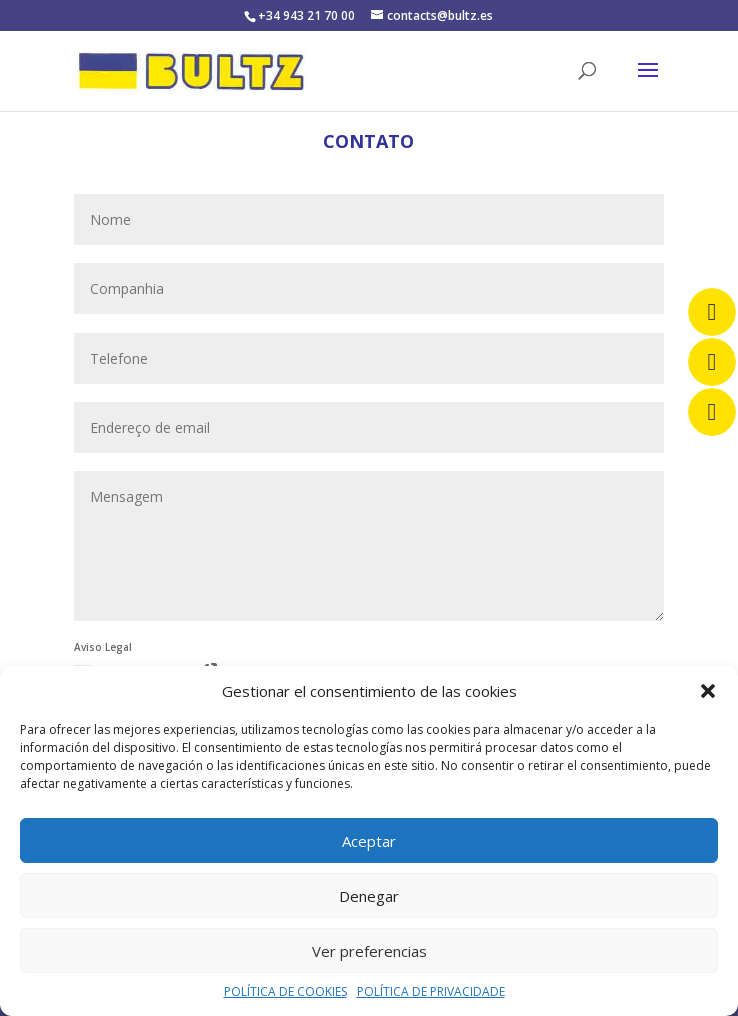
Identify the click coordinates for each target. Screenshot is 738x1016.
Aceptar (369, 841)
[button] (708, 691)
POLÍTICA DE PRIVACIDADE (431, 991)
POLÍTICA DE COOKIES (285, 991)
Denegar (369, 896)
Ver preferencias (369, 951)
